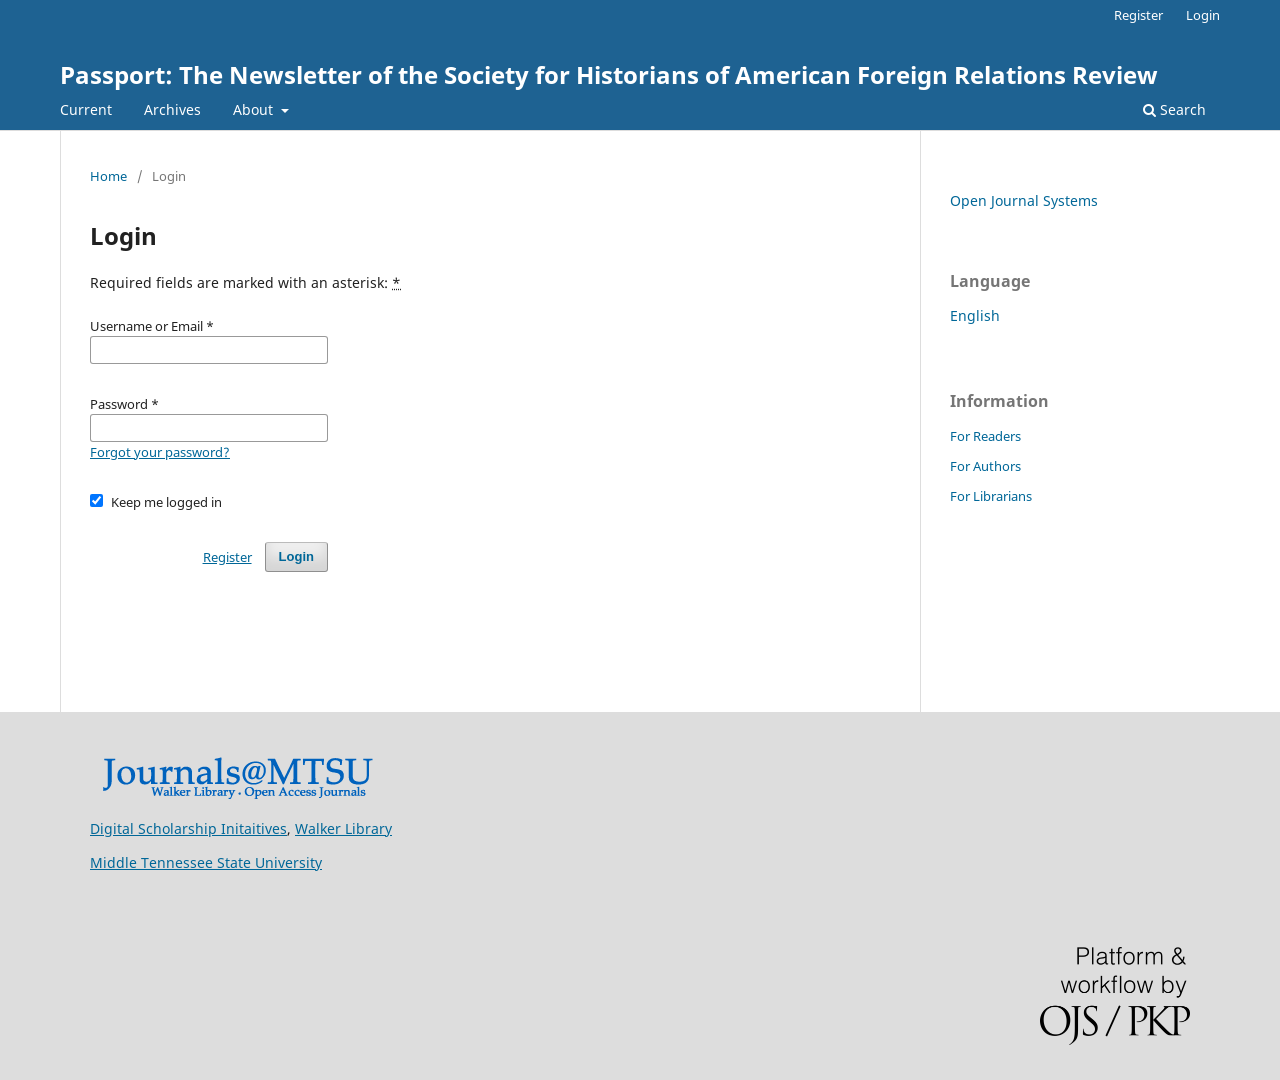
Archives (172, 109)
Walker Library (343, 828)
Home (108, 176)
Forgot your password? (160, 452)
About (255, 109)
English (975, 315)
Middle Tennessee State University (206, 862)
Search (1174, 109)
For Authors (985, 466)
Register (1138, 15)
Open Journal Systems (1024, 200)
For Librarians (991, 496)
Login (1203, 15)
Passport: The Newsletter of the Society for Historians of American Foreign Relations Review (609, 74)
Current (86, 109)
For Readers (985, 436)
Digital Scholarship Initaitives (188, 828)
